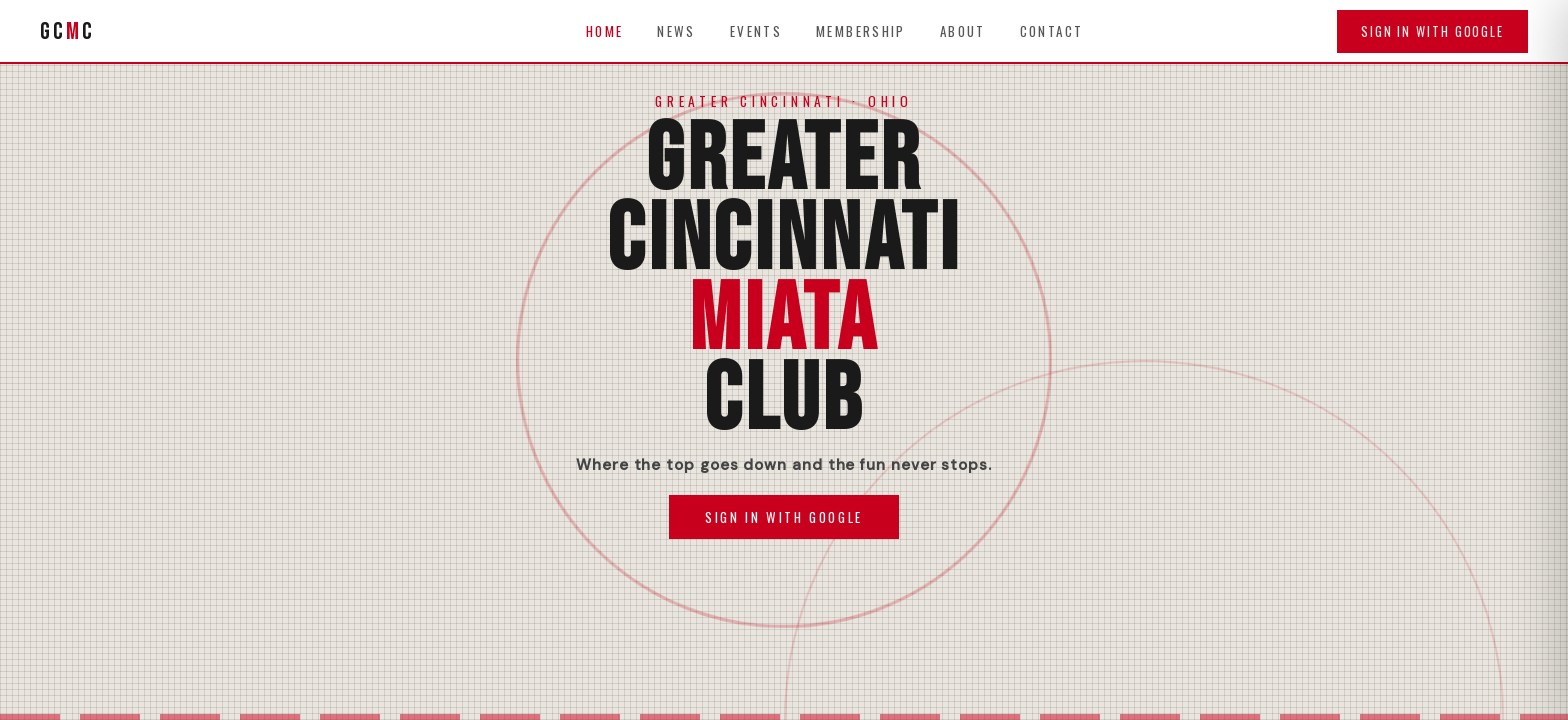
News (676, 31)
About (963, 31)
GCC (67, 31)
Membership (861, 31)
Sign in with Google (1432, 31)
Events (756, 31)
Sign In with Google (784, 517)
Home (605, 31)
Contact (1052, 31)
